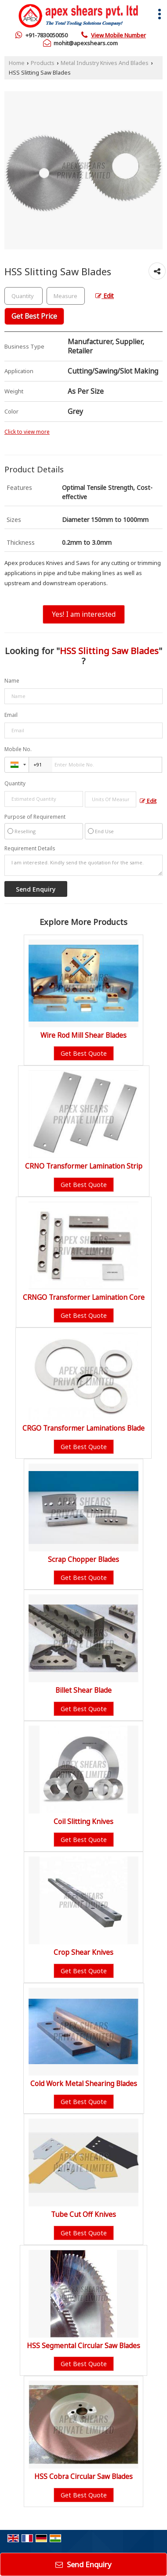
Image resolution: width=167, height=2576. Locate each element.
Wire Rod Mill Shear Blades (83, 1035)
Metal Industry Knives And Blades (105, 63)
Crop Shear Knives (83, 1952)
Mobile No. (18, 749)
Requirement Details (29, 848)
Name (11, 680)
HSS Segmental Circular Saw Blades (83, 2345)
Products (42, 63)
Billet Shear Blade (83, 1690)
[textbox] (66, 296)
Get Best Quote (84, 1053)
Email (11, 715)
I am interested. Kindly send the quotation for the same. (83, 865)
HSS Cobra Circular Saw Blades (83, 2476)
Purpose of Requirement (34, 817)
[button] (118, 35)
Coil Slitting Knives (83, 1821)
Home (17, 63)
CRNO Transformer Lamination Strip (83, 1166)
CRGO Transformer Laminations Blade (83, 1428)
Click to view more (27, 431)
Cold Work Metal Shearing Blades (83, 2083)
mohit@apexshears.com (86, 43)
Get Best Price (34, 316)
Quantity (14, 783)
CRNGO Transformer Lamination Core (84, 1297)
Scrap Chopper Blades (83, 1559)
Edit (104, 295)
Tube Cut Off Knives (83, 2214)
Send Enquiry (83, 2564)
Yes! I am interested (84, 614)
